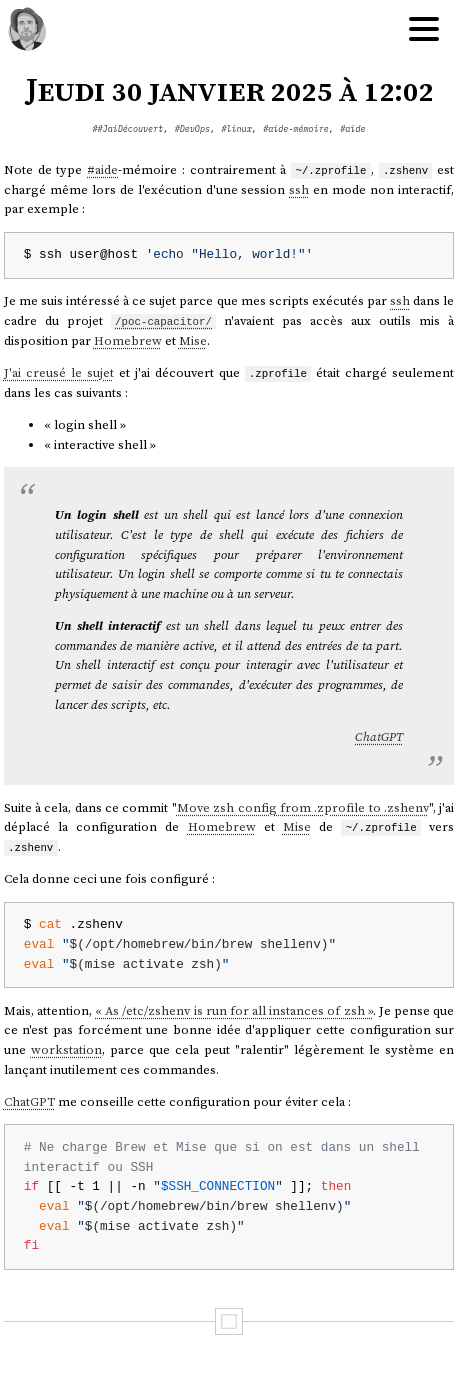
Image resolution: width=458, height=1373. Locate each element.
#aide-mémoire (296, 128)
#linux (236, 128)
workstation (66, 1049)
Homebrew (128, 340)
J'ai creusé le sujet (59, 372)
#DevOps (192, 128)
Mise (193, 340)
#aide (352, 128)
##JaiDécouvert (127, 128)
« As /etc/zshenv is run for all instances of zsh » (234, 1009)
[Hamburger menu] (424, 30)
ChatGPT (379, 736)
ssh (299, 189)
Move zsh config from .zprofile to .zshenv (303, 806)
